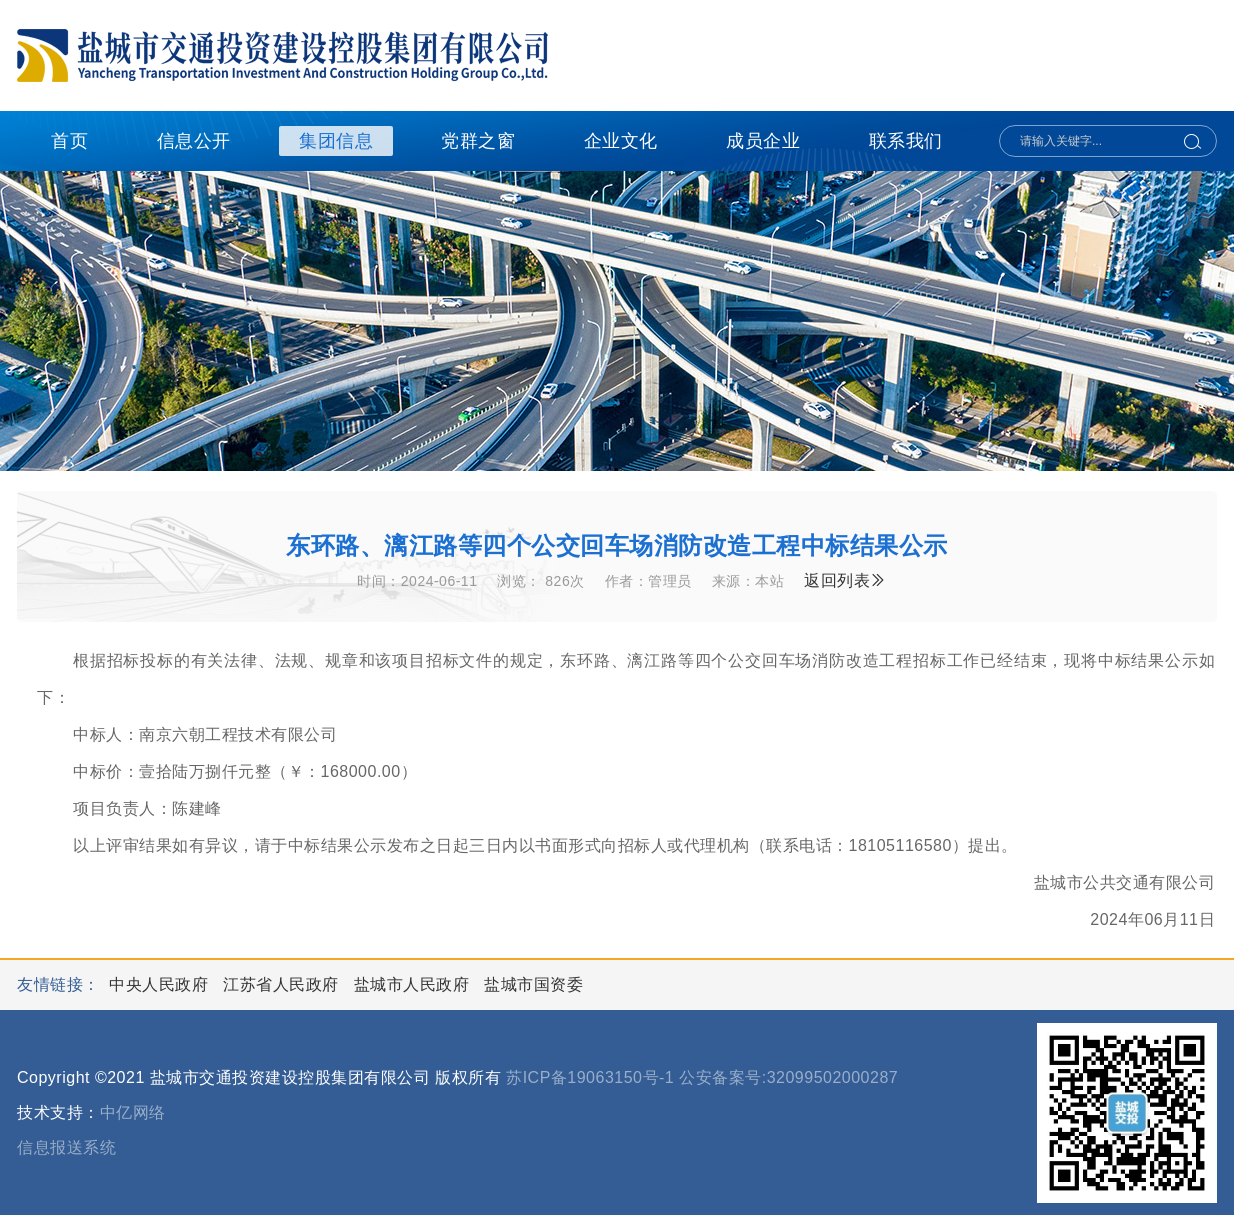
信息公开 (194, 141)
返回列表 (845, 580)
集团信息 (336, 141)
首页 (69, 141)
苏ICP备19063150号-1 (590, 1077)
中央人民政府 (161, 984)
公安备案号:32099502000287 (788, 1077)
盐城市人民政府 (414, 984)
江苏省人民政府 (283, 984)
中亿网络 (133, 1112)
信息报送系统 (66, 1147)
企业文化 (621, 141)
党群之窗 (478, 141)
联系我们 (906, 141)
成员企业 (763, 141)
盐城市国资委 (533, 984)
